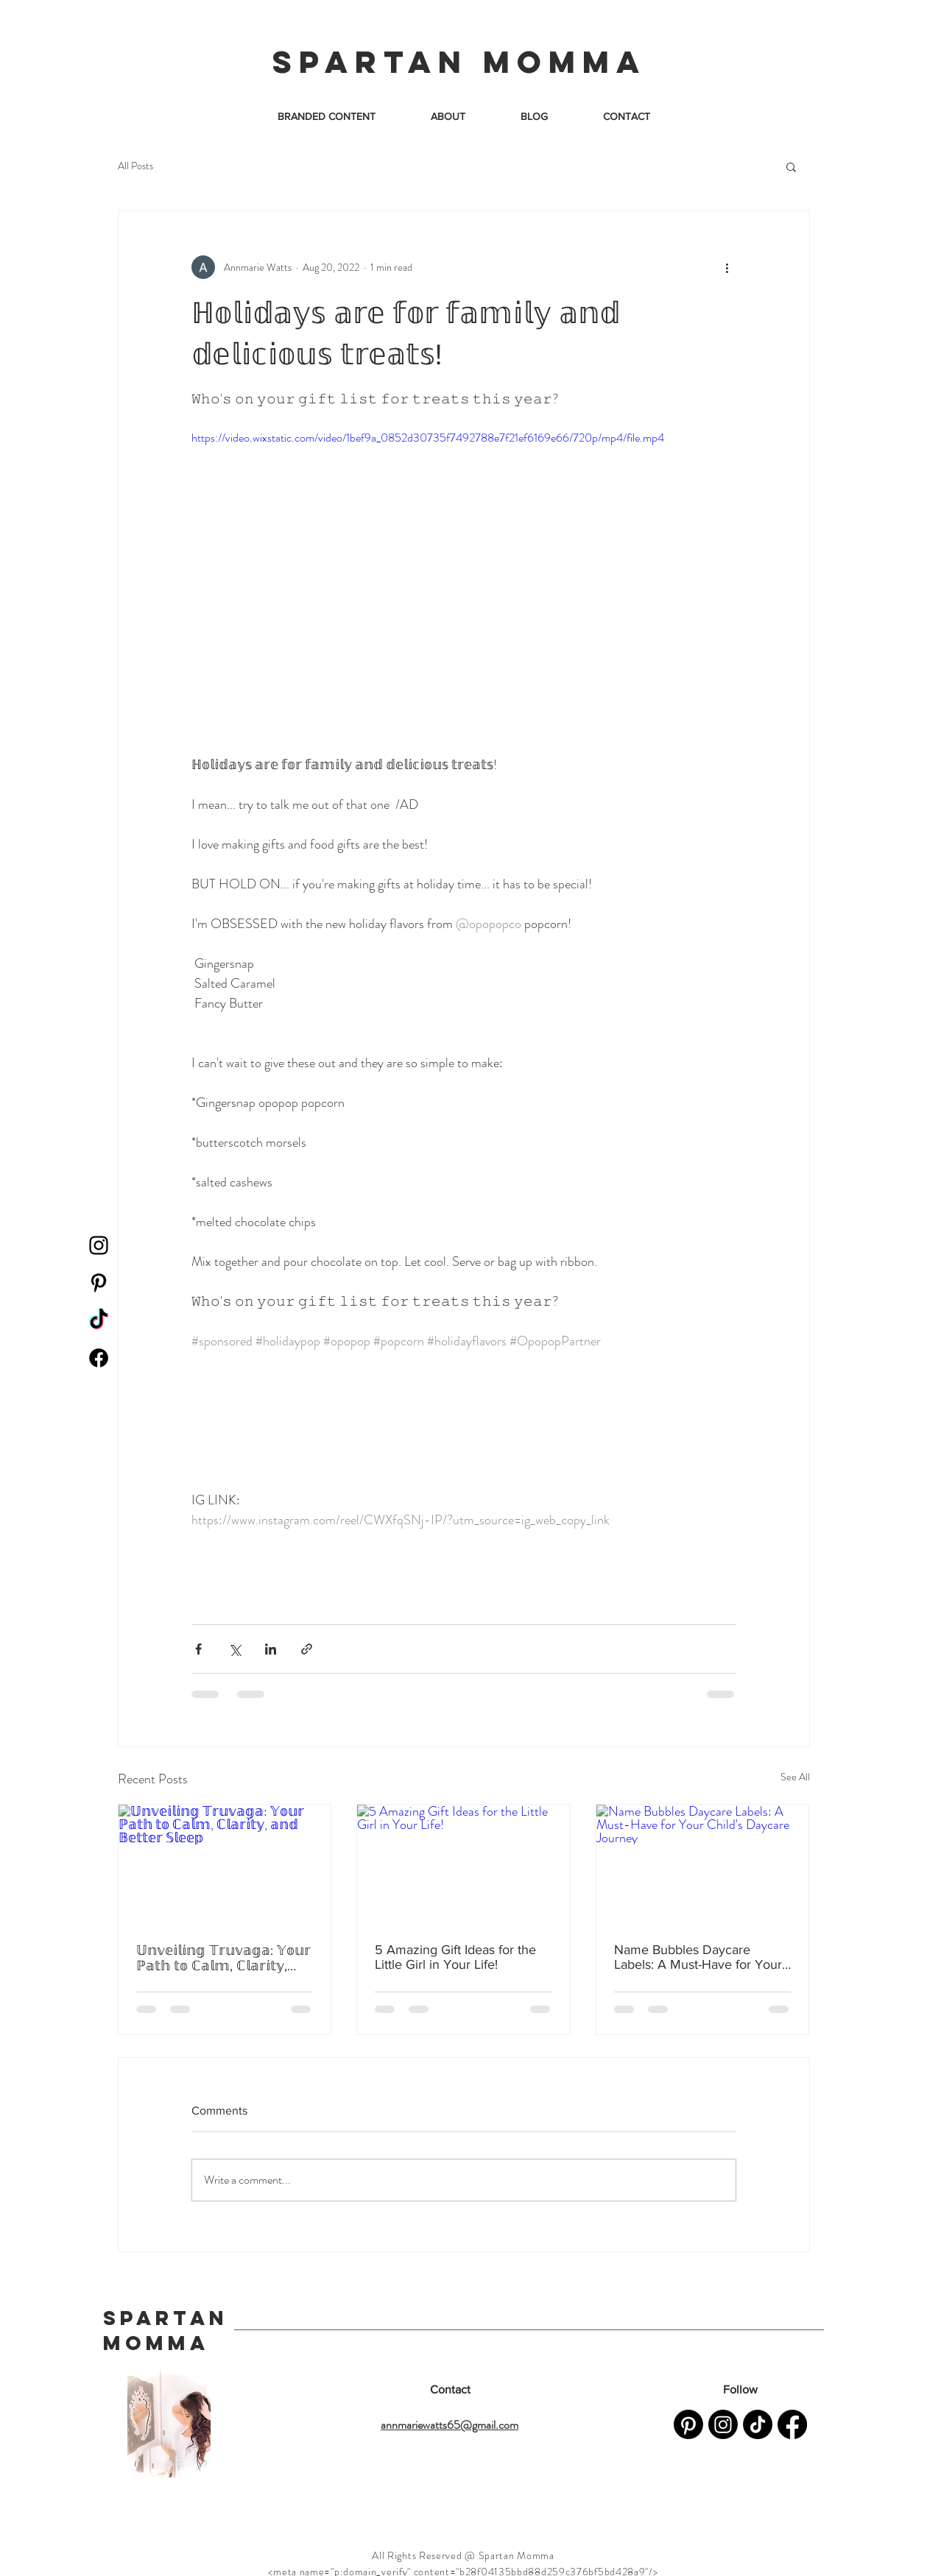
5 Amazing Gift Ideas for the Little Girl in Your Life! (455, 1957)
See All (795, 1776)
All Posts (135, 166)
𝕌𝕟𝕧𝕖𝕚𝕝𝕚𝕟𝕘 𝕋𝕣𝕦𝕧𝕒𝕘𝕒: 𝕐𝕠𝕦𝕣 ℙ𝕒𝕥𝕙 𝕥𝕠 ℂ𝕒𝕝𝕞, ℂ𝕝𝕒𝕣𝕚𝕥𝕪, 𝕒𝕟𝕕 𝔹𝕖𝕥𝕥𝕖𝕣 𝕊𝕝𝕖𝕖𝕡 (223, 1958)
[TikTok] (98, 1320)
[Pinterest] (98, 1282)
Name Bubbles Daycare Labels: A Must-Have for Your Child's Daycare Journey (698, 1957)
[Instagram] (98, 1245)
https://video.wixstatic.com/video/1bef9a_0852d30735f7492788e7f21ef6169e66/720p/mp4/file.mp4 (427, 437)
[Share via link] (307, 1649)
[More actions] (727, 267)
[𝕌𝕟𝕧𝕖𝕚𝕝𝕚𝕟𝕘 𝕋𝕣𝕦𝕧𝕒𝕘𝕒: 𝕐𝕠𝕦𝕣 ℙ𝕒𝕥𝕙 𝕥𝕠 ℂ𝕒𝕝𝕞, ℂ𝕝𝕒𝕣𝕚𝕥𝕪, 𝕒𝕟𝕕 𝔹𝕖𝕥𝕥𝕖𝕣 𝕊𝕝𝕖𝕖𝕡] (225, 1864)
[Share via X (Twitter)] (235, 1649)
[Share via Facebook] (198, 1649)
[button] (791, 166)
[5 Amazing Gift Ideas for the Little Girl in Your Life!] (463, 1864)
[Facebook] (98, 1357)
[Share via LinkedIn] (271, 1649)
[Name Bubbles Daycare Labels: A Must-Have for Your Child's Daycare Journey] (702, 1864)
